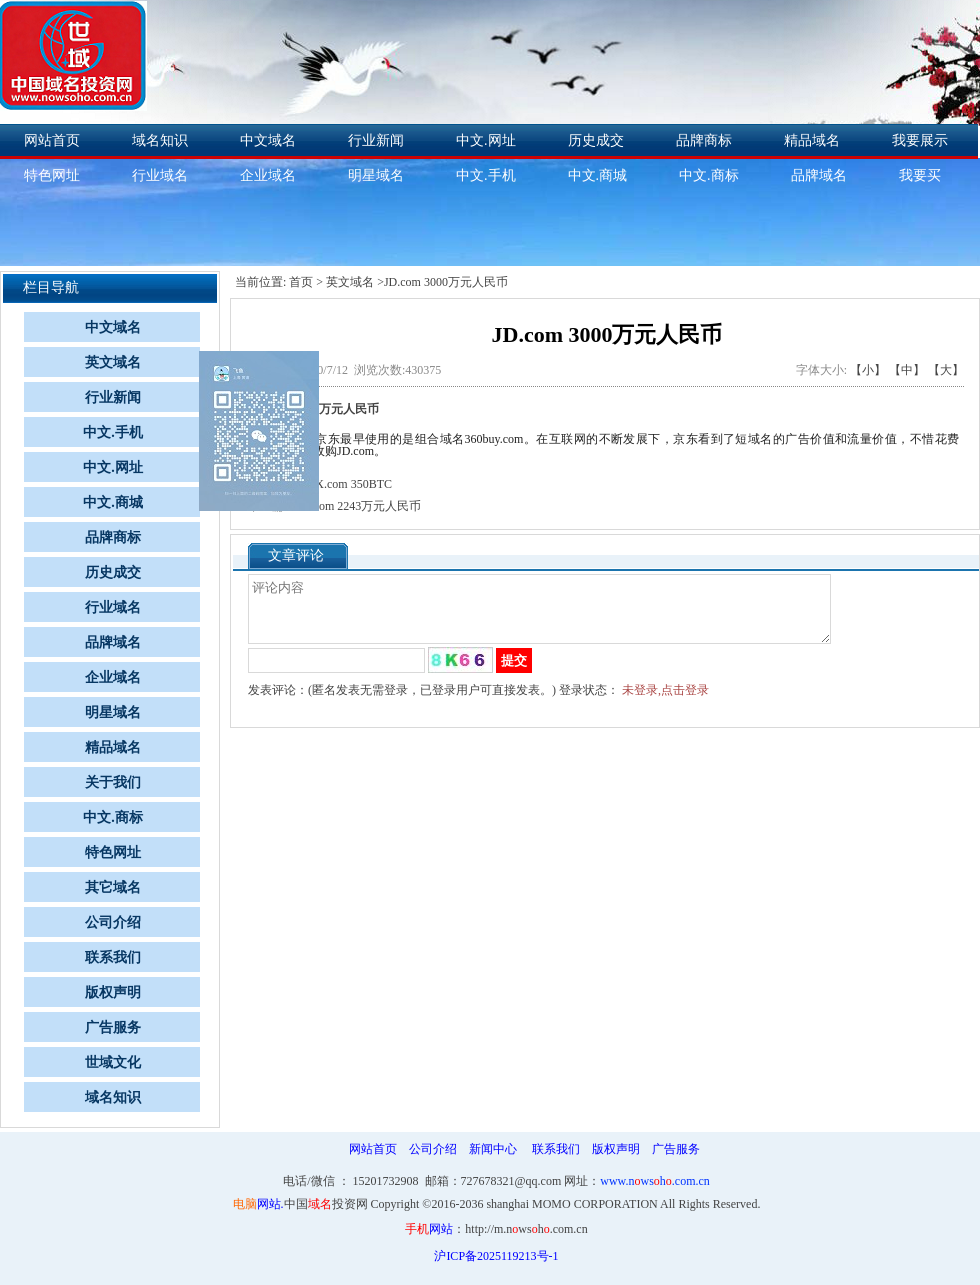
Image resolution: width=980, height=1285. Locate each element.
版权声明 (113, 992)
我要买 (920, 175)
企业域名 (268, 175)
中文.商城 (598, 175)
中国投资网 (326, 1204)
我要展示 (920, 140)
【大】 (946, 370)
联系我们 (113, 957)
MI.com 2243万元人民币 (358, 506)
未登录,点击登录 (665, 702)
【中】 (907, 370)
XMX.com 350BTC (344, 484)
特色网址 (113, 852)
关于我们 (113, 782)
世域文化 (113, 1062)
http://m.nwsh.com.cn (526, 1229)
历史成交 (596, 140)
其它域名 (113, 887)
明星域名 (376, 175)
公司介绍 (113, 922)
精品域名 (812, 140)
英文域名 (113, 362)
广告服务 (113, 1027)
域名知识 (160, 140)
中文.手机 (486, 175)
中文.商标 (709, 175)
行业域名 (160, 175)
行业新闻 (376, 140)
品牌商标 (704, 140)
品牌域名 (819, 175)
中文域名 (268, 140)
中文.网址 (486, 140)
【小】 (868, 370)
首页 (301, 282)
